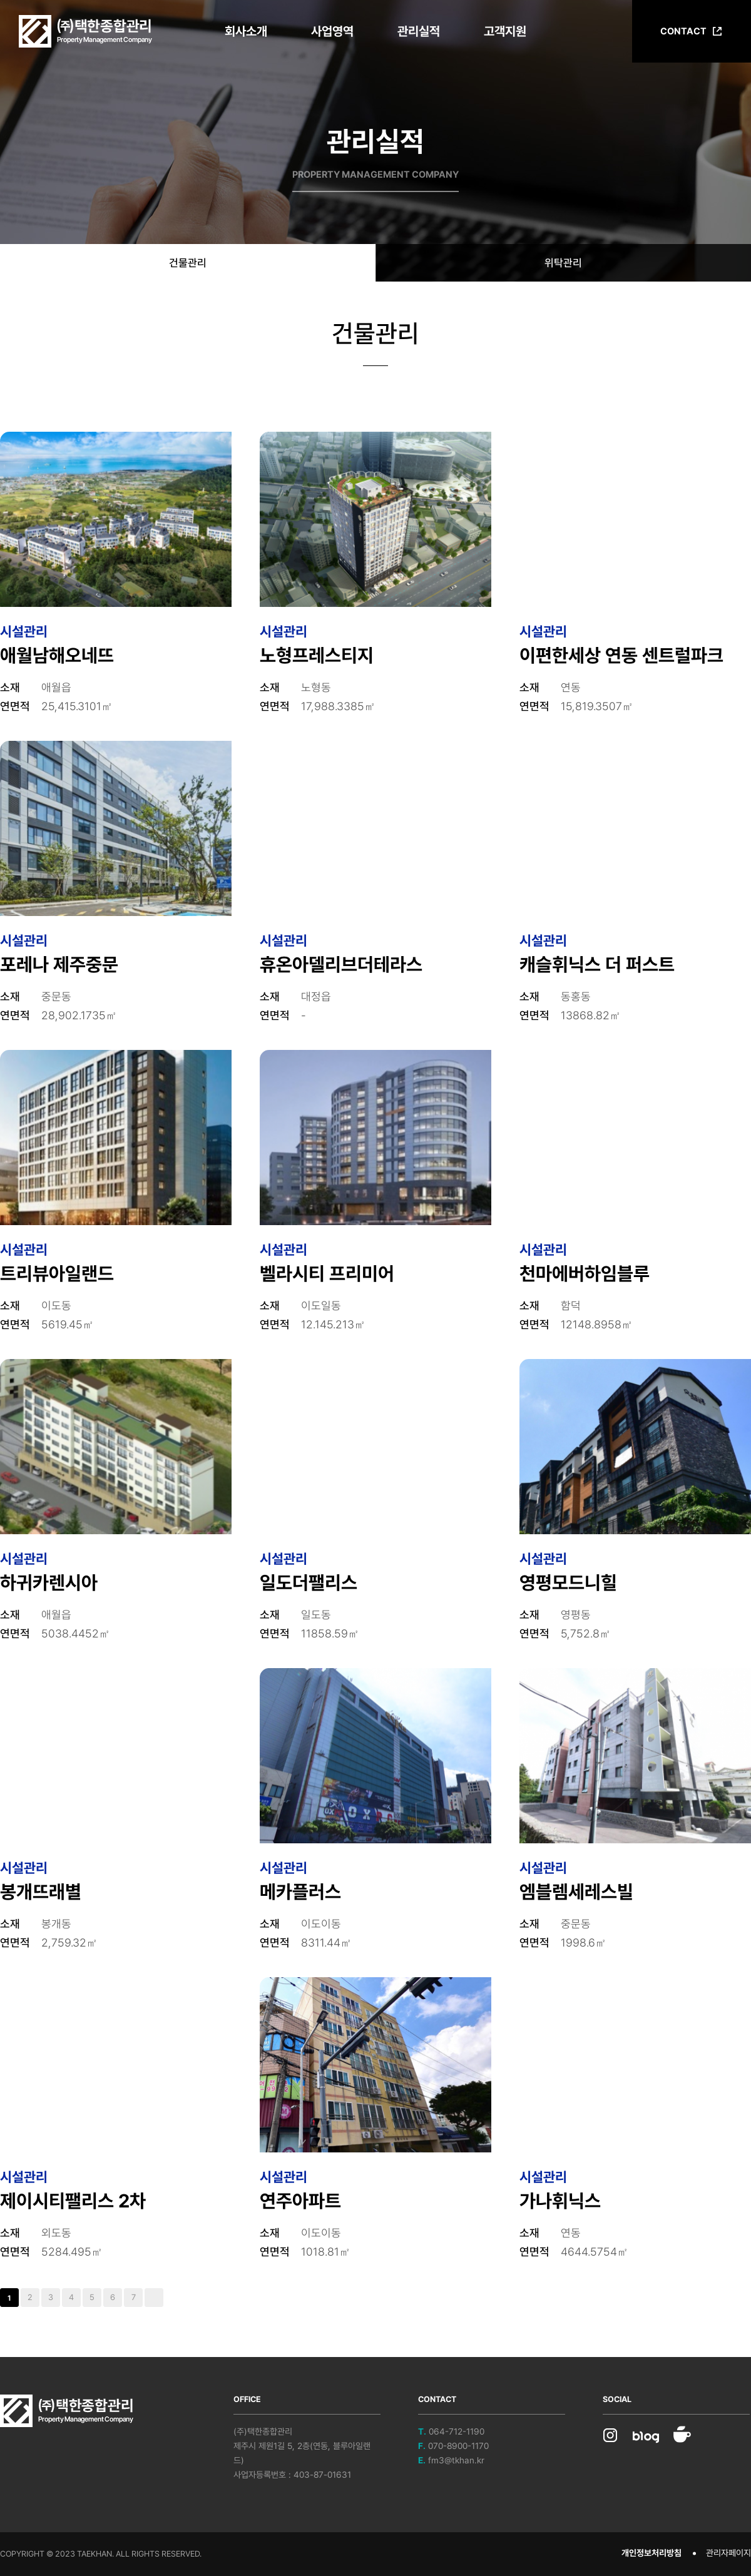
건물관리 (188, 263)
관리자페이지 (728, 2553)
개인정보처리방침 (651, 2553)
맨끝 (154, 2297)
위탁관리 (563, 263)
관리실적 (418, 31)
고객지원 (505, 31)
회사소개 (246, 31)
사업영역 (332, 31)
